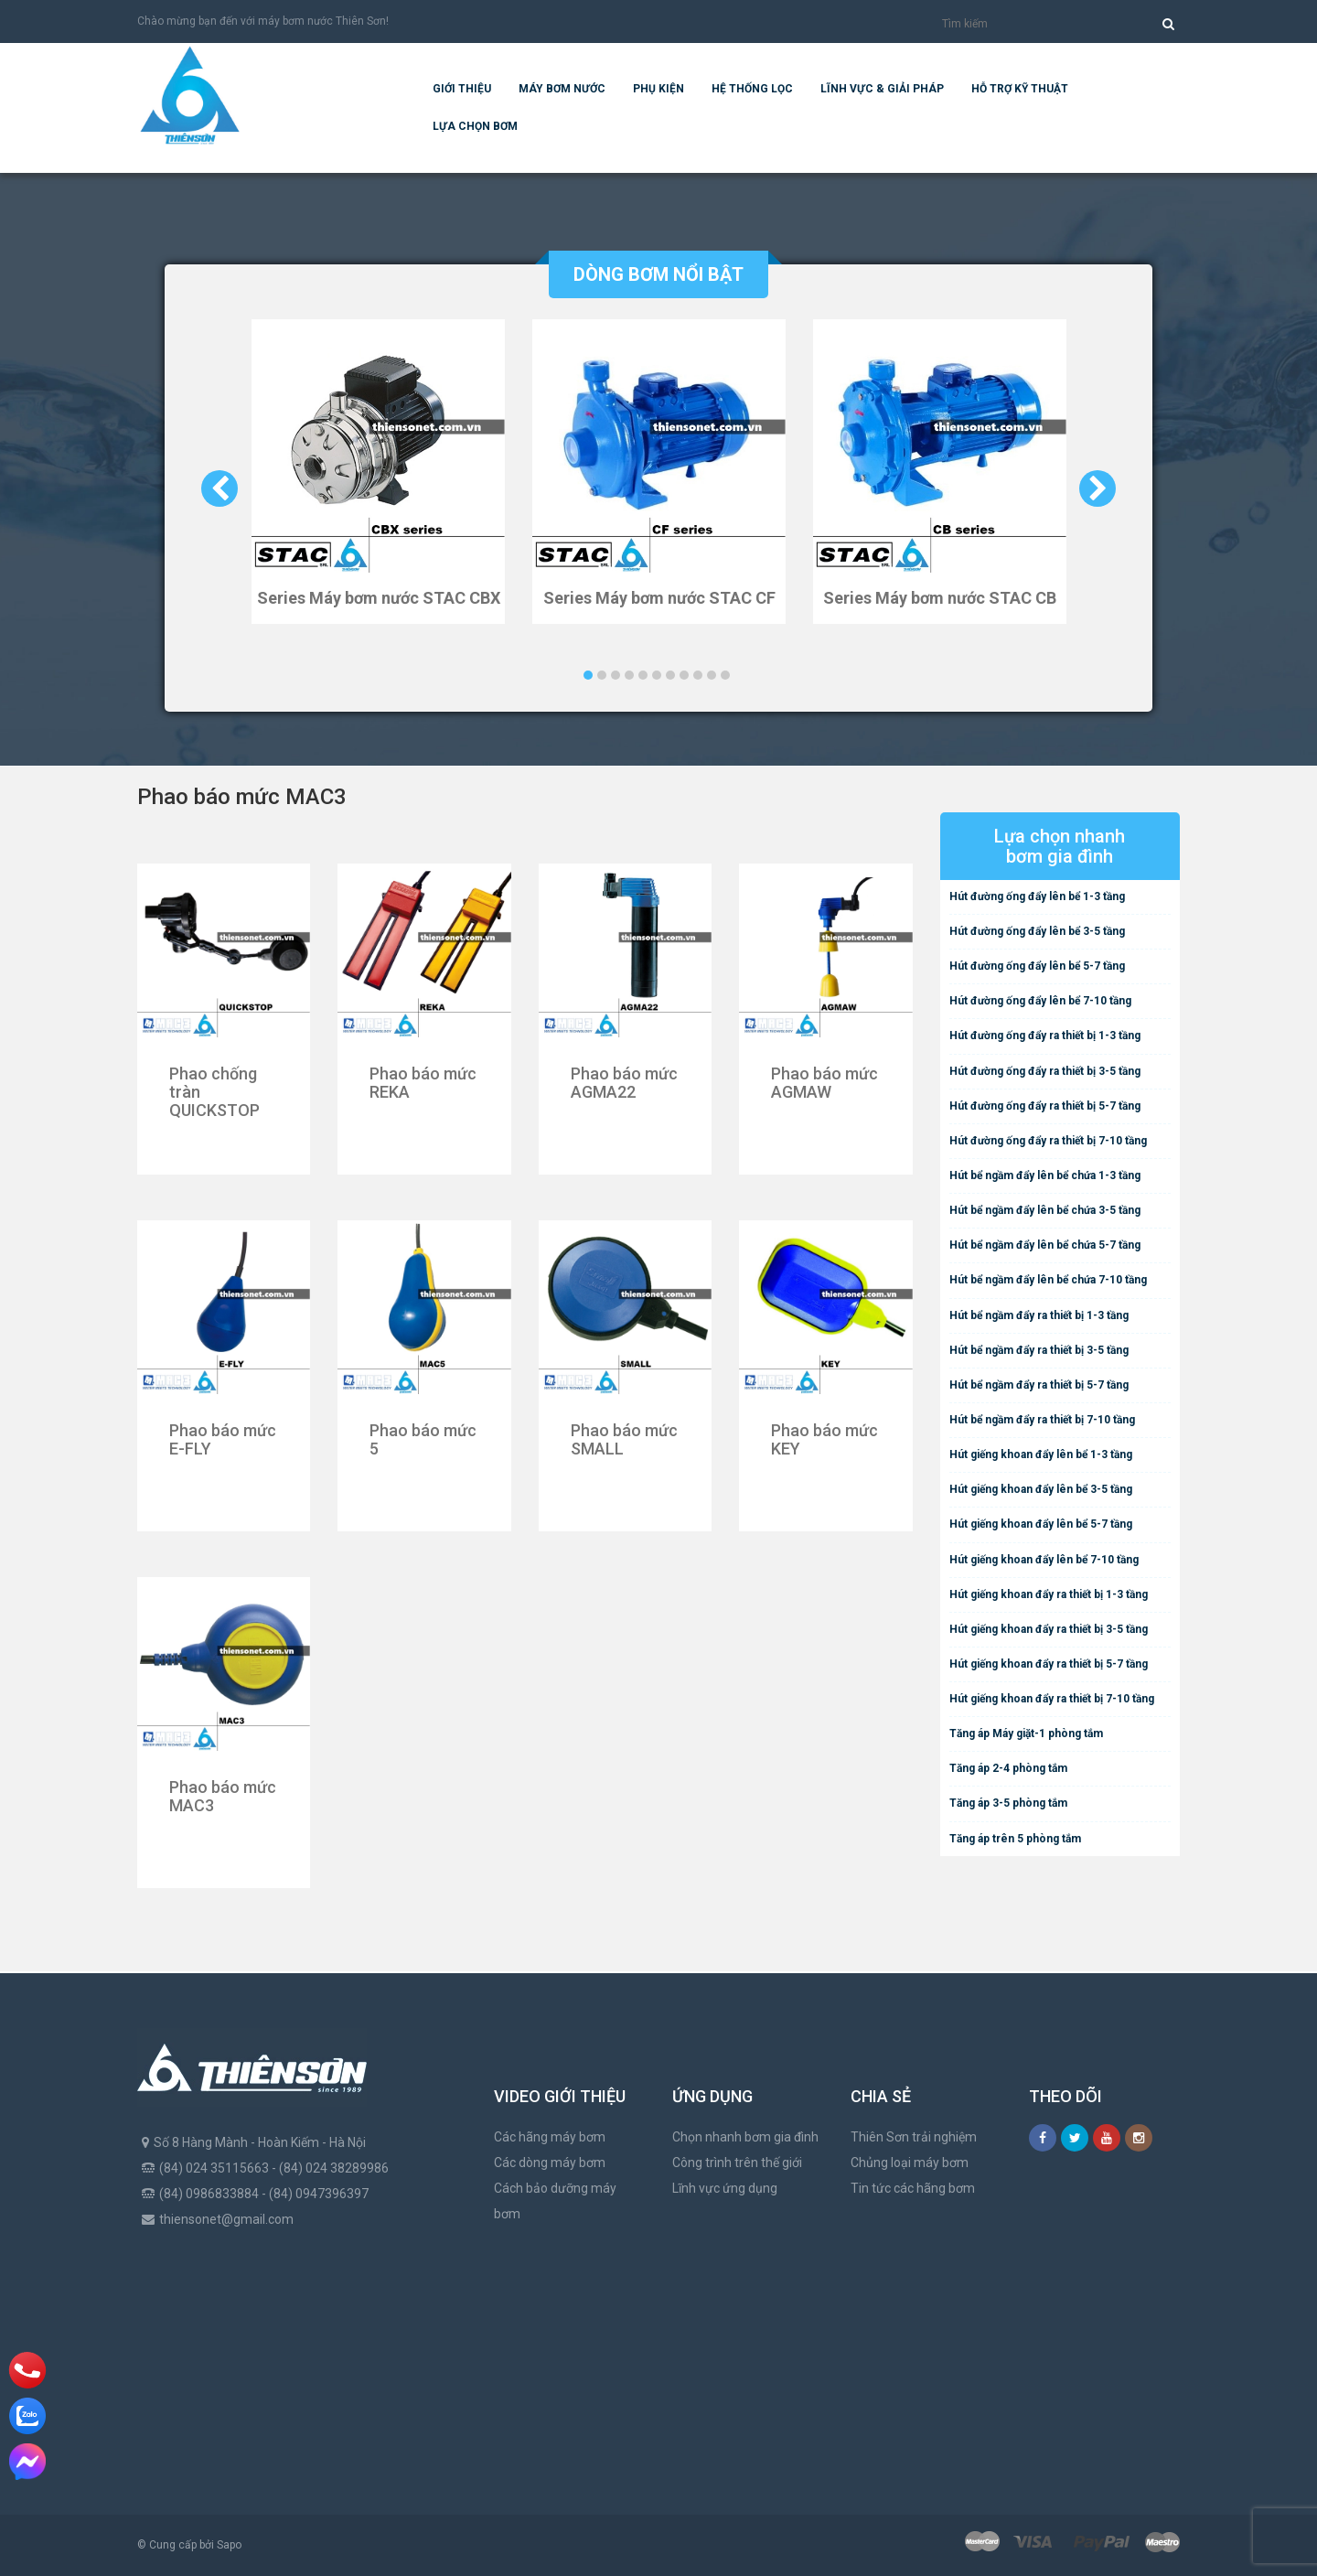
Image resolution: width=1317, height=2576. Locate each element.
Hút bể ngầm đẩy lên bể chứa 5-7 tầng (1044, 1245)
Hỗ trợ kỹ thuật (1019, 88)
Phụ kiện (658, 88)
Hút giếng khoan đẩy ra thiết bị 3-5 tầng (1048, 1629)
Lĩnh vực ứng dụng (724, 2188)
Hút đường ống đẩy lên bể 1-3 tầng (1037, 896)
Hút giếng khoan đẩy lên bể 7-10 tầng (1044, 1559)
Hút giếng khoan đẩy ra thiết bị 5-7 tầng (1048, 1664)
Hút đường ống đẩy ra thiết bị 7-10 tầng (1048, 1140)
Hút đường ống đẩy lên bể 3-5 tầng (1037, 931)
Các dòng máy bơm (549, 2162)
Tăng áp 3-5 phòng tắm (1008, 1803)
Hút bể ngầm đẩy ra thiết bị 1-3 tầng (1039, 1315)
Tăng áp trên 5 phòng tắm (1015, 1838)
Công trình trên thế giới (737, 2162)
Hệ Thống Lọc (752, 88)
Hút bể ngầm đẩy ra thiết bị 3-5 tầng (1039, 1350)
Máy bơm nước (562, 88)
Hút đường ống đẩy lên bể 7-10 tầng (1040, 1000)
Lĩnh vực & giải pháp (882, 88)
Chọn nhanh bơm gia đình (745, 2137)
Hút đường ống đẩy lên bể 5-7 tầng (1037, 966)
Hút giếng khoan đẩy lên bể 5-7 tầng (1040, 1524)
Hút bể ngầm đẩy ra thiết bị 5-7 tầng (1039, 1385)
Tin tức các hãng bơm (913, 2188)
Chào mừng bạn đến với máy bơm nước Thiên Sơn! (263, 21)
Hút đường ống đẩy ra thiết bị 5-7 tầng (1044, 1106)
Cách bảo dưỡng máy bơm (555, 2201)
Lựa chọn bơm (475, 126)
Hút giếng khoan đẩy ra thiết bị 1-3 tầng (1048, 1594)
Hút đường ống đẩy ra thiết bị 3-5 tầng (1044, 1071)
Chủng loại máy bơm (910, 2162)
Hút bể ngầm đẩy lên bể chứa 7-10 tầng (1048, 1279)
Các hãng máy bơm (549, 2137)
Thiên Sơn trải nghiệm (914, 2137)
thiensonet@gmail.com (226, 2219)
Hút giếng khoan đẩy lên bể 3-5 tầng (1040, 1489)
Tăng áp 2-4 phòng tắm (1008, 1768)
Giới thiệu (462, 88)
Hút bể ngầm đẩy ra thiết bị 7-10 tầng (1042, 1419)
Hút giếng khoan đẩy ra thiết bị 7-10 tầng (1051, 1698)
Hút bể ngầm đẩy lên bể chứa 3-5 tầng (1044, 1210)
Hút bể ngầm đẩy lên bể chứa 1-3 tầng (1044, 1175)
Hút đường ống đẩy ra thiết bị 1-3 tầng (1044, 1035)
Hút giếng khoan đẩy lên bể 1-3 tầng (1040, 1454)
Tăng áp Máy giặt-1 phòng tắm (1026, 1733)
